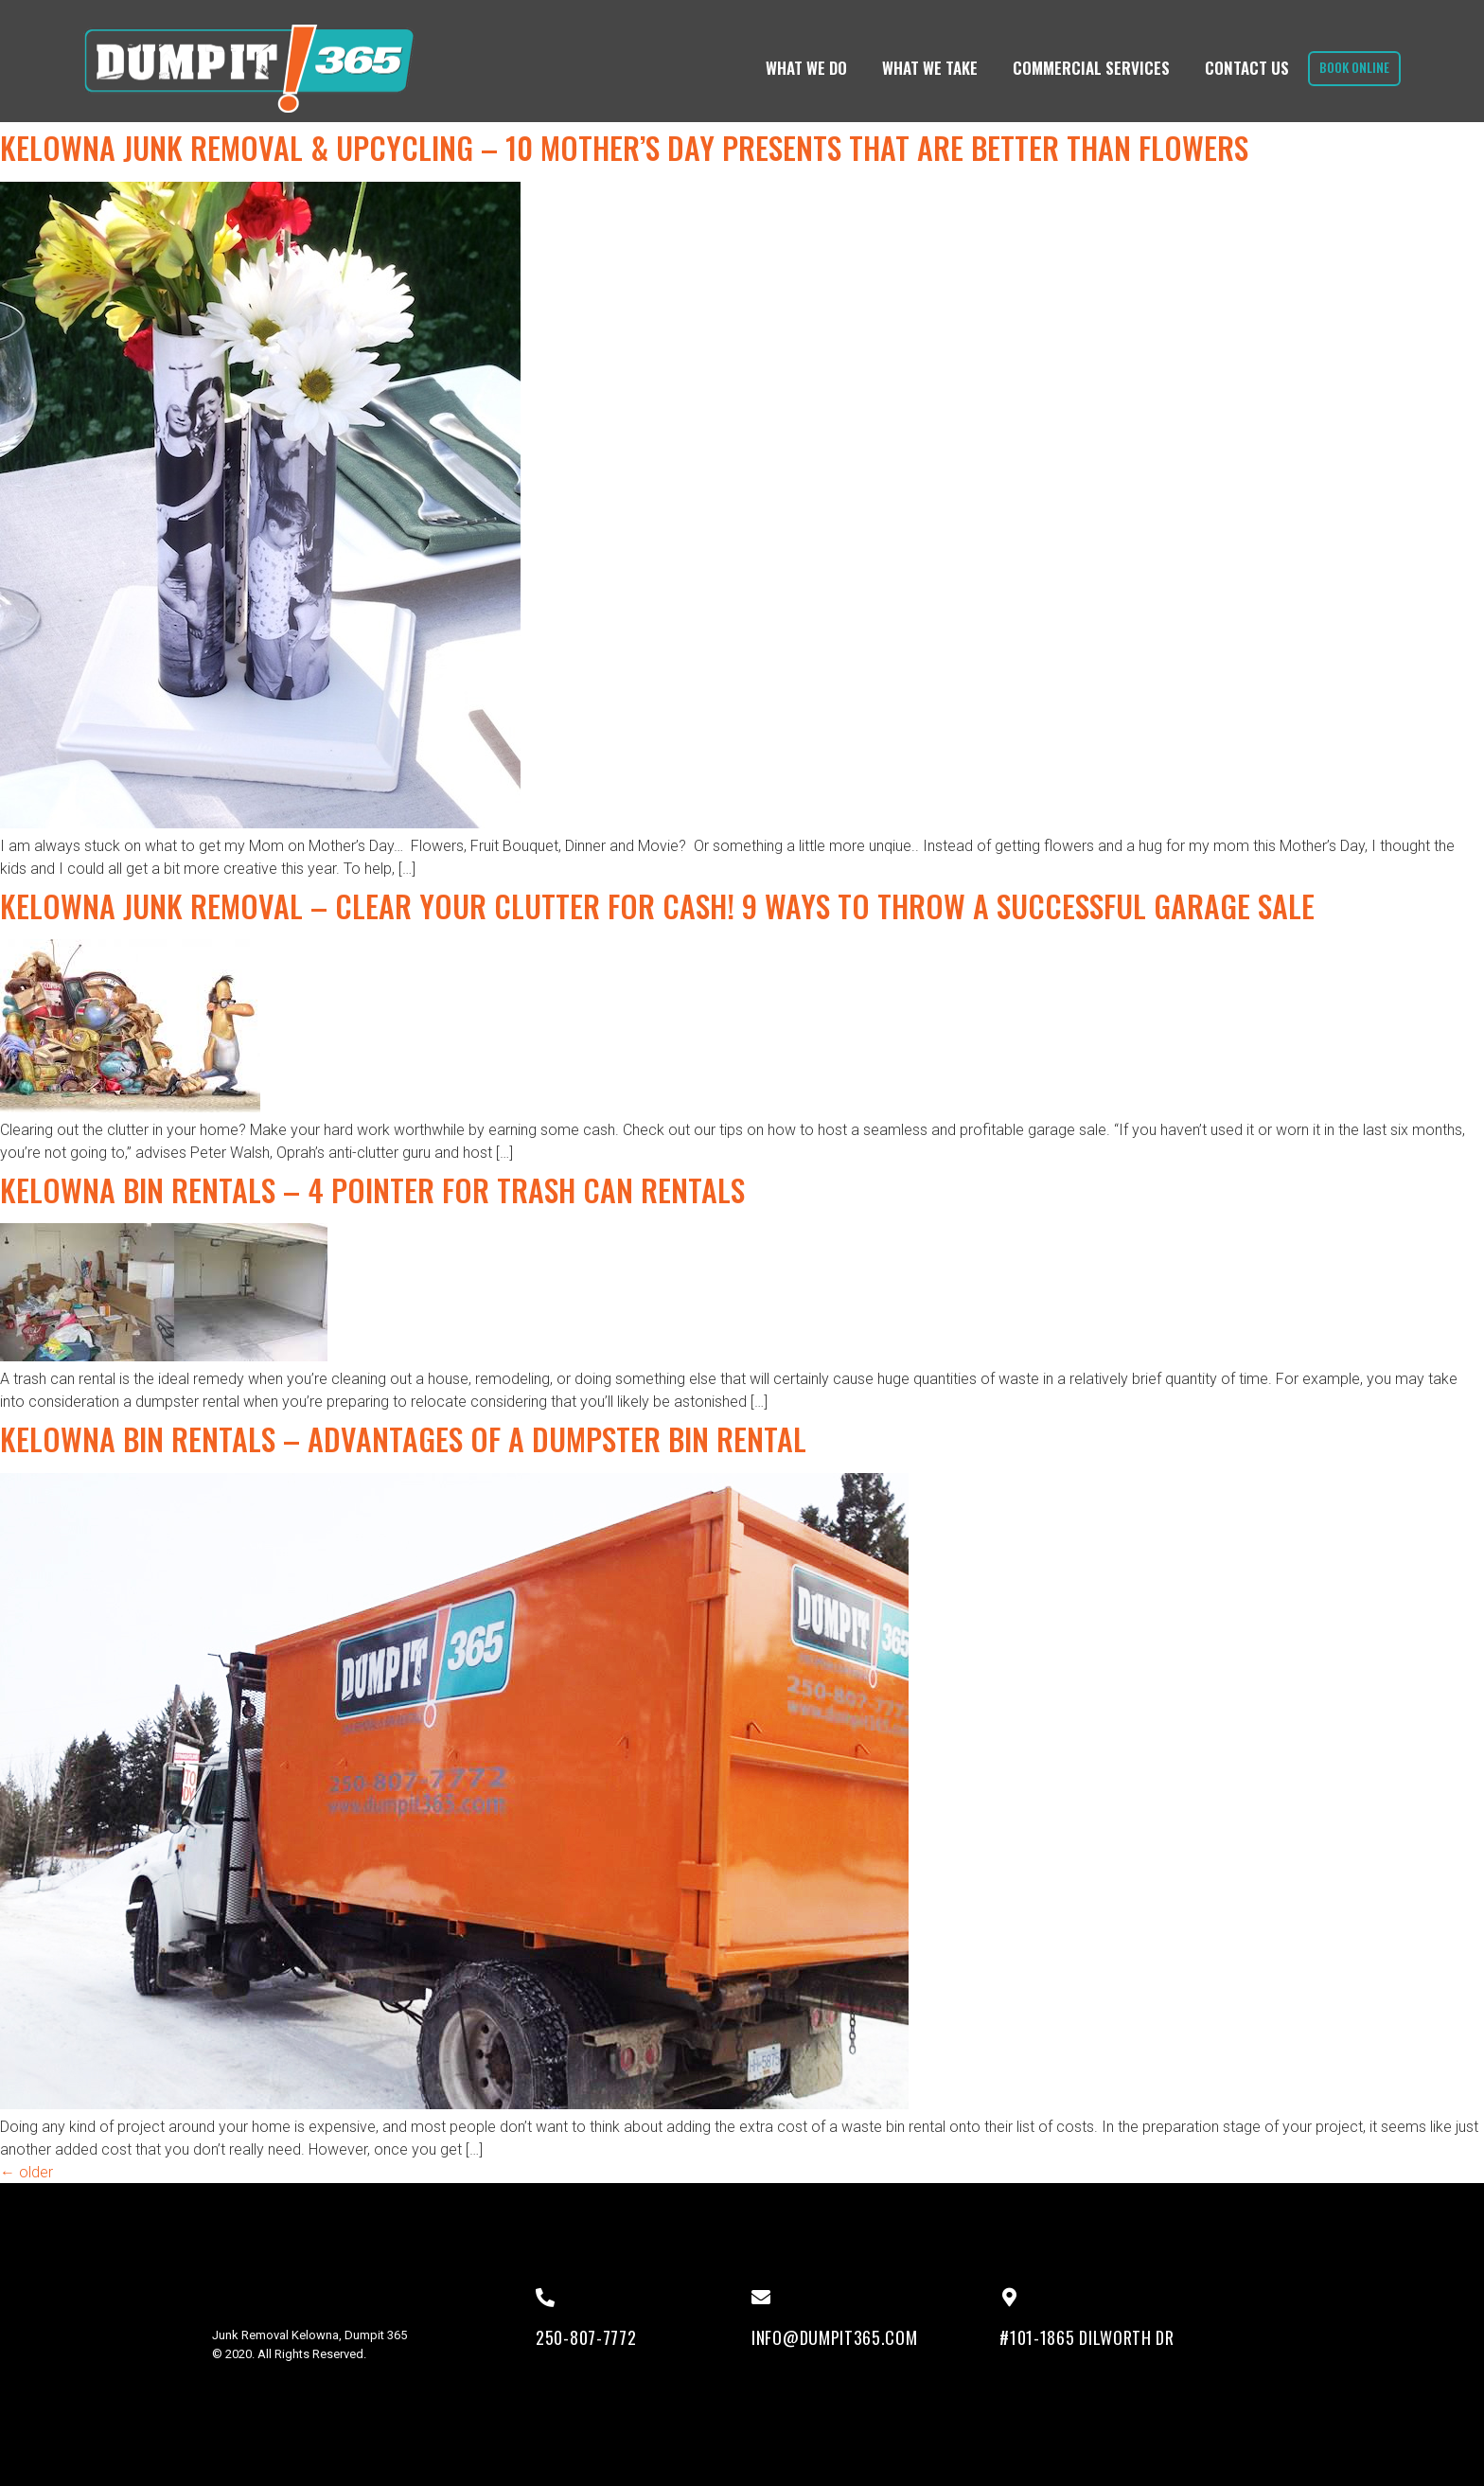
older (26, 2172)
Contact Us (1239, 68)
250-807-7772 (586, 2337)
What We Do (798, 68)
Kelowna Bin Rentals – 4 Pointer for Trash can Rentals (372, 1189)
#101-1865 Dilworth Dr (1087, 2337)
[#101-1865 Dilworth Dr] (1008, 2297)
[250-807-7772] (545, 2297)
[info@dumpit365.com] (760, 2297)
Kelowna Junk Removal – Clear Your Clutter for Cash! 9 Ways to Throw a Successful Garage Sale (657, 905)
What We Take (922, 68)
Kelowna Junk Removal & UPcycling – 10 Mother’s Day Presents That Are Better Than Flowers (624, 147)
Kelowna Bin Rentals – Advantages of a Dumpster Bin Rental (403, 1438)
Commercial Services (1083, 68)
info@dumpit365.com (834, 2337)
